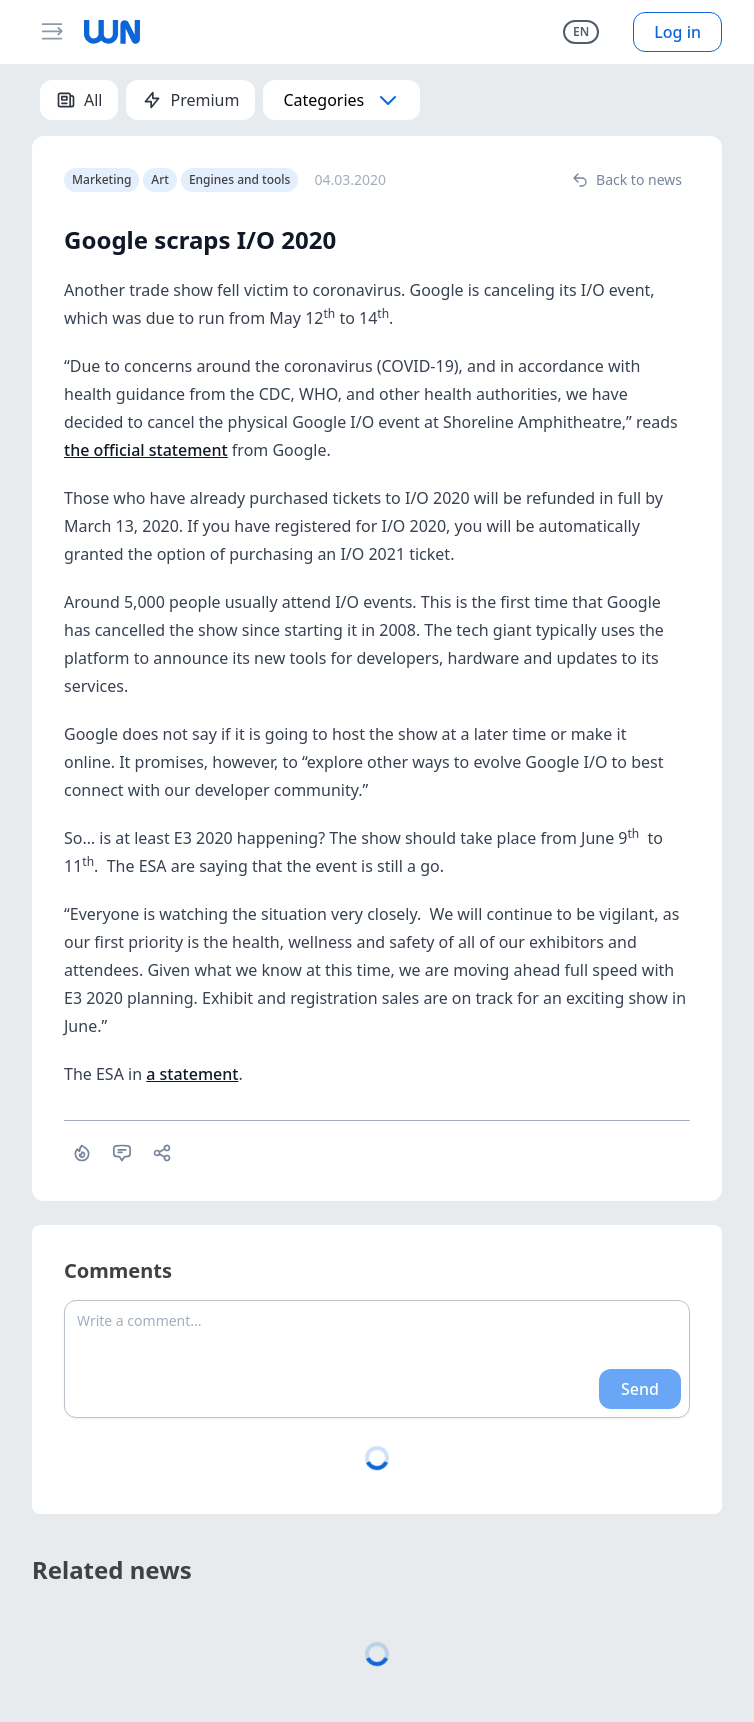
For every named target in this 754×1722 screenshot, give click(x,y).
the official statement (146, 450)
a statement (192, 1074)
